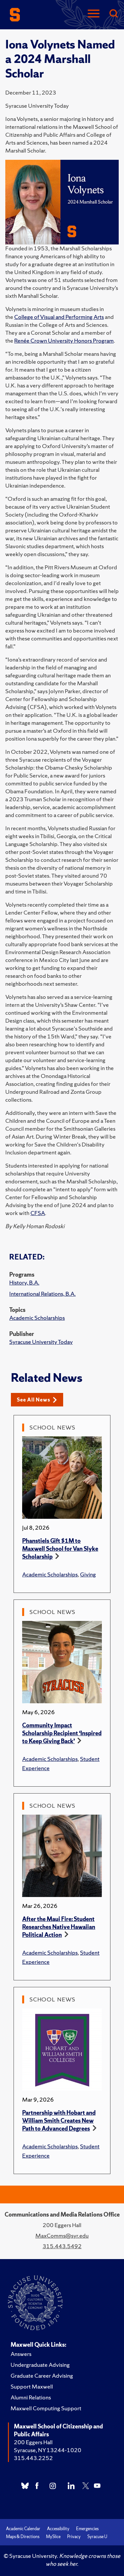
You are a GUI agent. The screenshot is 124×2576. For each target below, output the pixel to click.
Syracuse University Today (41, 1341)
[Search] (113, 14)
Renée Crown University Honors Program (64, 340)
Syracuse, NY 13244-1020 (47, 2450)
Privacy (74, 2536)
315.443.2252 (33, 2458)
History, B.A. (24, 1282)
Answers (21, 2354)
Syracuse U (97, 2536)
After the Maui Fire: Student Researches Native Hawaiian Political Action (58, 1927)
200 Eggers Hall (33, 2442)
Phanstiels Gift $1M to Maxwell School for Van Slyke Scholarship (60, 1548)
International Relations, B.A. (42, 1293)
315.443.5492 (62, 2246)
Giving (88, 1574)
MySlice (53, 2536)
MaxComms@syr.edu (62, 2235)
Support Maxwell (32, 2386)
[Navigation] (93, 14)
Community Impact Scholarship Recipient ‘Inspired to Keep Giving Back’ (62, 1733)
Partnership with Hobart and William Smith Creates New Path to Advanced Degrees (59, 2120)
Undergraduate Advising (40, 2364)
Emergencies (87, 2529)
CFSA (37, 1213)
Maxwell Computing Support (46, 2408)
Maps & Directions (22, 2536)
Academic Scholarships (37, 1317)
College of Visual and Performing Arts (59, 317)
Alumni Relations (31, 2397)
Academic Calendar (23, 2529)
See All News (37, 1399)
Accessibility (58, 2529)
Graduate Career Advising (42, 2375)
